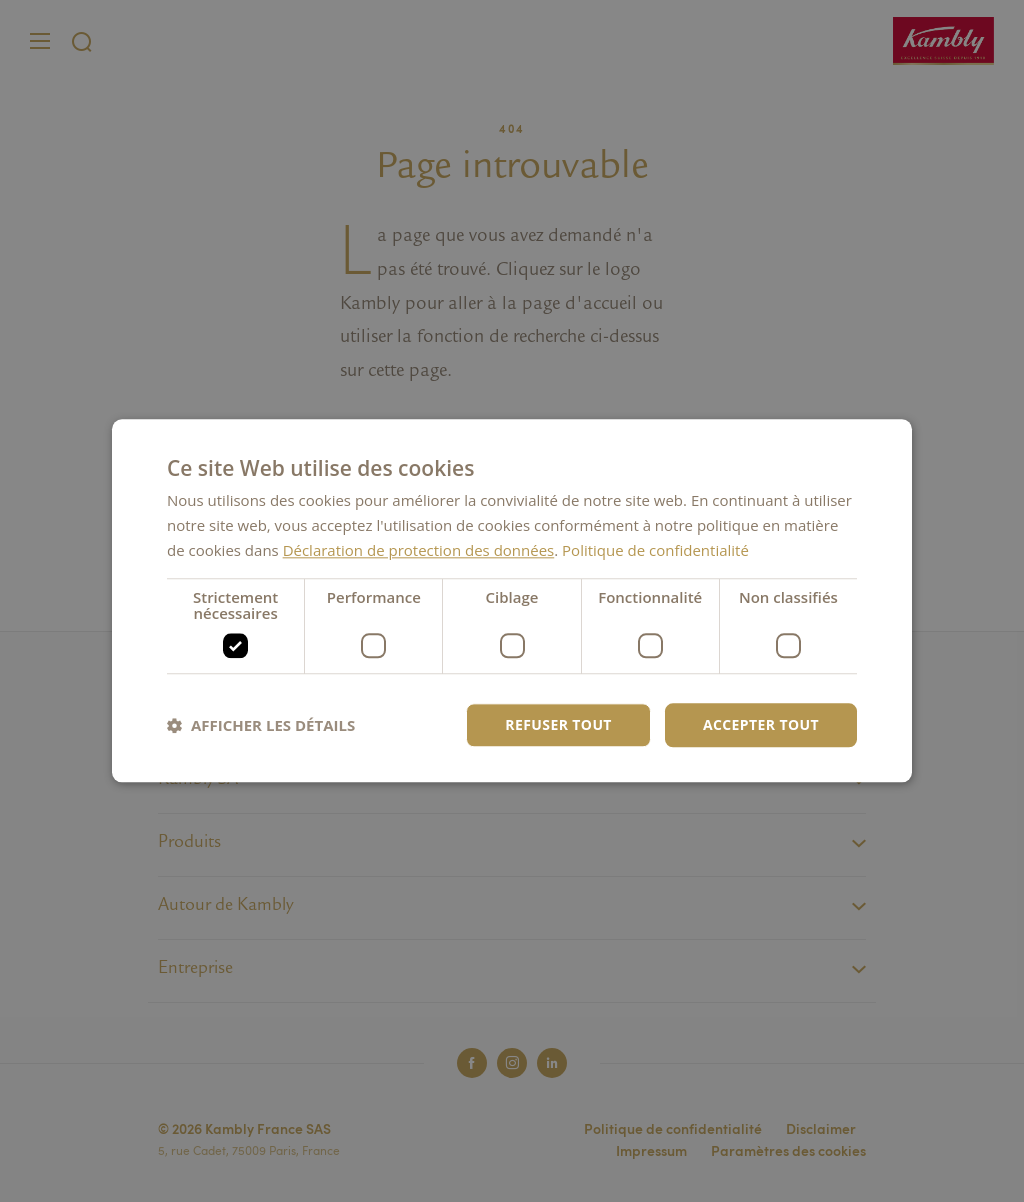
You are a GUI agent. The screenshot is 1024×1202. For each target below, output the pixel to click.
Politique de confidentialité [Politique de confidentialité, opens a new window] (655, 550)
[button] (261, 725)
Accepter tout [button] (761, 724)
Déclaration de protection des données (419, 550)
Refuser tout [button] (558, 724)
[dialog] (512, 600)
